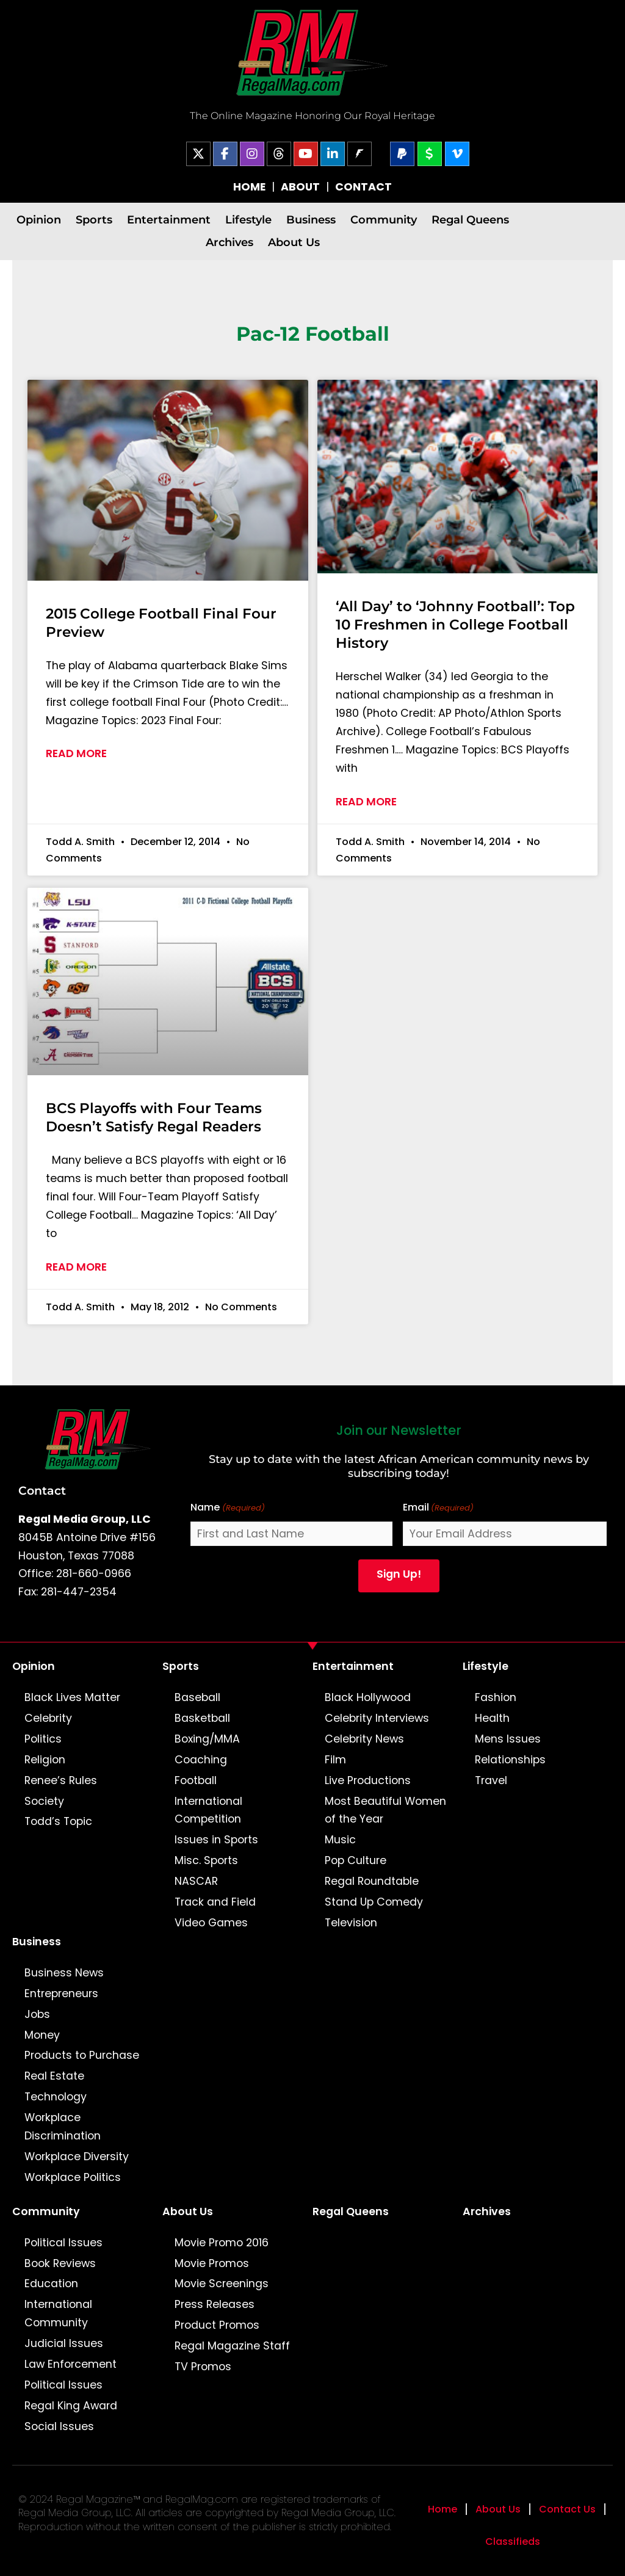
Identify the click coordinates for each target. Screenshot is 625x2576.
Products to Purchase (81, 2055)
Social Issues (59, 2426)
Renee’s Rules (60, 1780)
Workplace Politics (72, 2177)
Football (196, 1780)
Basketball (202, 1718)
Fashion (495, 1697)
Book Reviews (60, 2263)
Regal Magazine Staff (232, 2345)
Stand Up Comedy (374, 1902)
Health (492, 1718)
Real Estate (54, 2076)
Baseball (197, 1697)
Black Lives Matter (72, 1697)
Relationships (510, 1759)
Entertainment (169, 219)
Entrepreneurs (61, 1993)
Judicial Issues (63, 2343)
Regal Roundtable (372, 1881)
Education (51, 2283)
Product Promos (217, 2325)
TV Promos (203, 2366)
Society (44, 1801)
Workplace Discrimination (62, 2126)
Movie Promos (212, 2263)
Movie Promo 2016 (222, 2242)
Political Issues (63, 2242)
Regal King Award (70, 2405)
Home (442, 2509)
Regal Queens (470, 219)
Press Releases (215, 2304)
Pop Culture (355, 1860)
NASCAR (196, 1881)
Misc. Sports (206, 1860)
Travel (491, 1780)
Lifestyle (248, 219)
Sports (94, 219)
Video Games (211, 1922)
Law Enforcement (70, 2364)
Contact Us (567, 2509)
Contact (42, 1490)
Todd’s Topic (58, 1821)
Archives (229, 242)
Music (340, 1839)
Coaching (201, 1759)
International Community (58, 2313)
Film (335, 1759)
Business (311, 219)
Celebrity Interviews (377, 1718)
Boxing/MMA (207, 1739)
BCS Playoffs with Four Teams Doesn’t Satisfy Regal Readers (154, 1117)
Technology (55, 2096)
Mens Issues (508, 1739)
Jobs (37, 2014)
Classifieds (512, 2541)
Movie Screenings (222, 2283)
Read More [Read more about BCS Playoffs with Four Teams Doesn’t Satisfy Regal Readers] (76, 1267)
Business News (64, 1972)
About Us (294, 242)
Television (351, 1922)
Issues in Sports (216, 1839)
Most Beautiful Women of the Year (385, 1810)
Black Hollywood (368, 1697)
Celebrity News (364, 1739)
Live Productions (368, 1780)
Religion (44, 1759)
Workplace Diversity (76, 2156)
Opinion (38, 219)
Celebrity (48, 1718)
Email (438, 1508)
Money (42, 2035)
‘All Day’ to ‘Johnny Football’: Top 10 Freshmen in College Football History (455, 624)
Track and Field (215, 1902)
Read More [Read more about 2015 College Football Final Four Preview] (76, 753)
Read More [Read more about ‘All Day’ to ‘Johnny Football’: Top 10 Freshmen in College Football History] (366, 801)
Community (383, 219)
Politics (43, 1739)
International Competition (208, 1810)
